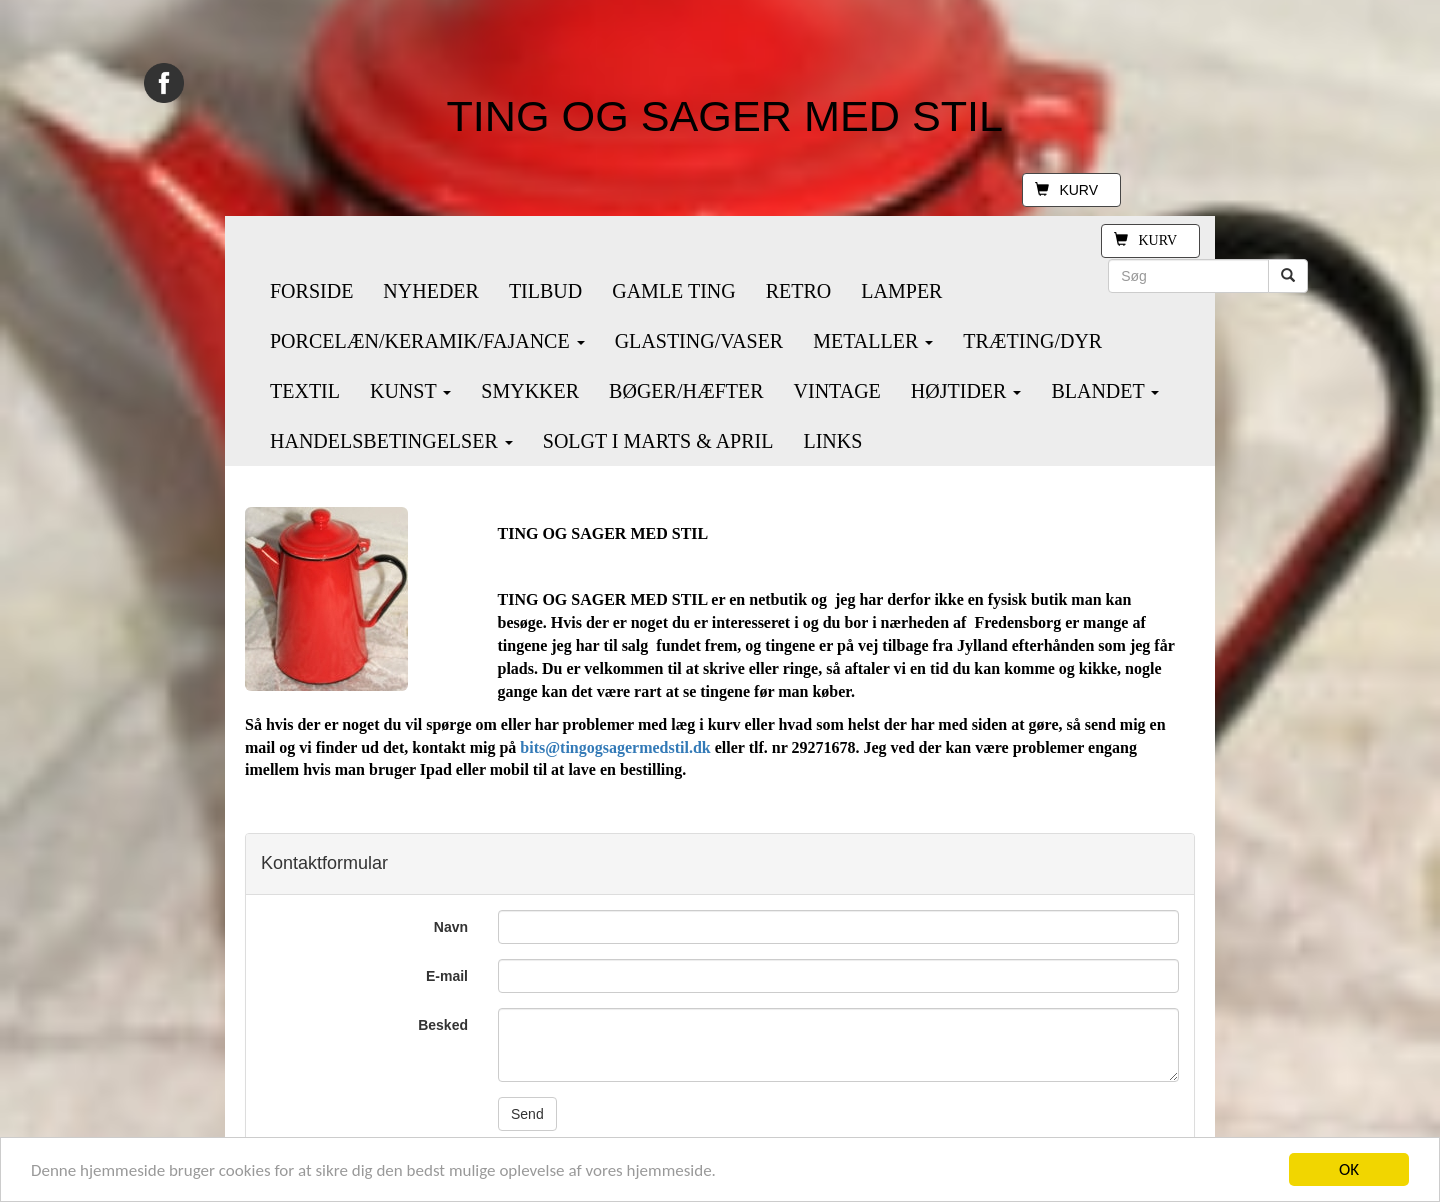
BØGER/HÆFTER (686, 391)
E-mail (447, 976)
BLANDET (1105, 391)
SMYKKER (530, 391)
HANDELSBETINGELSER (391, 441)
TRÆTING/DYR (1032, 341)
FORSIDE (311, 291)
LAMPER (901, 291)
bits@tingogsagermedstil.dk (615, 747)
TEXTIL (305, 391)
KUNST (410, 391)
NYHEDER (431, 291)
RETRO (799, 291)
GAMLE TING (674, 291)
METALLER (873, 341)
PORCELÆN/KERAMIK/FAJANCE (427, 341)
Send (527, 1114)
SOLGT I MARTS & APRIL (658, 441)
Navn (451, 927)
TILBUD (545, 291)
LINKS (832, 441)
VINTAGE (837, 391)
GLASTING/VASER (699, 341)
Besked (443, 1025)
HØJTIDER (966, 391)
